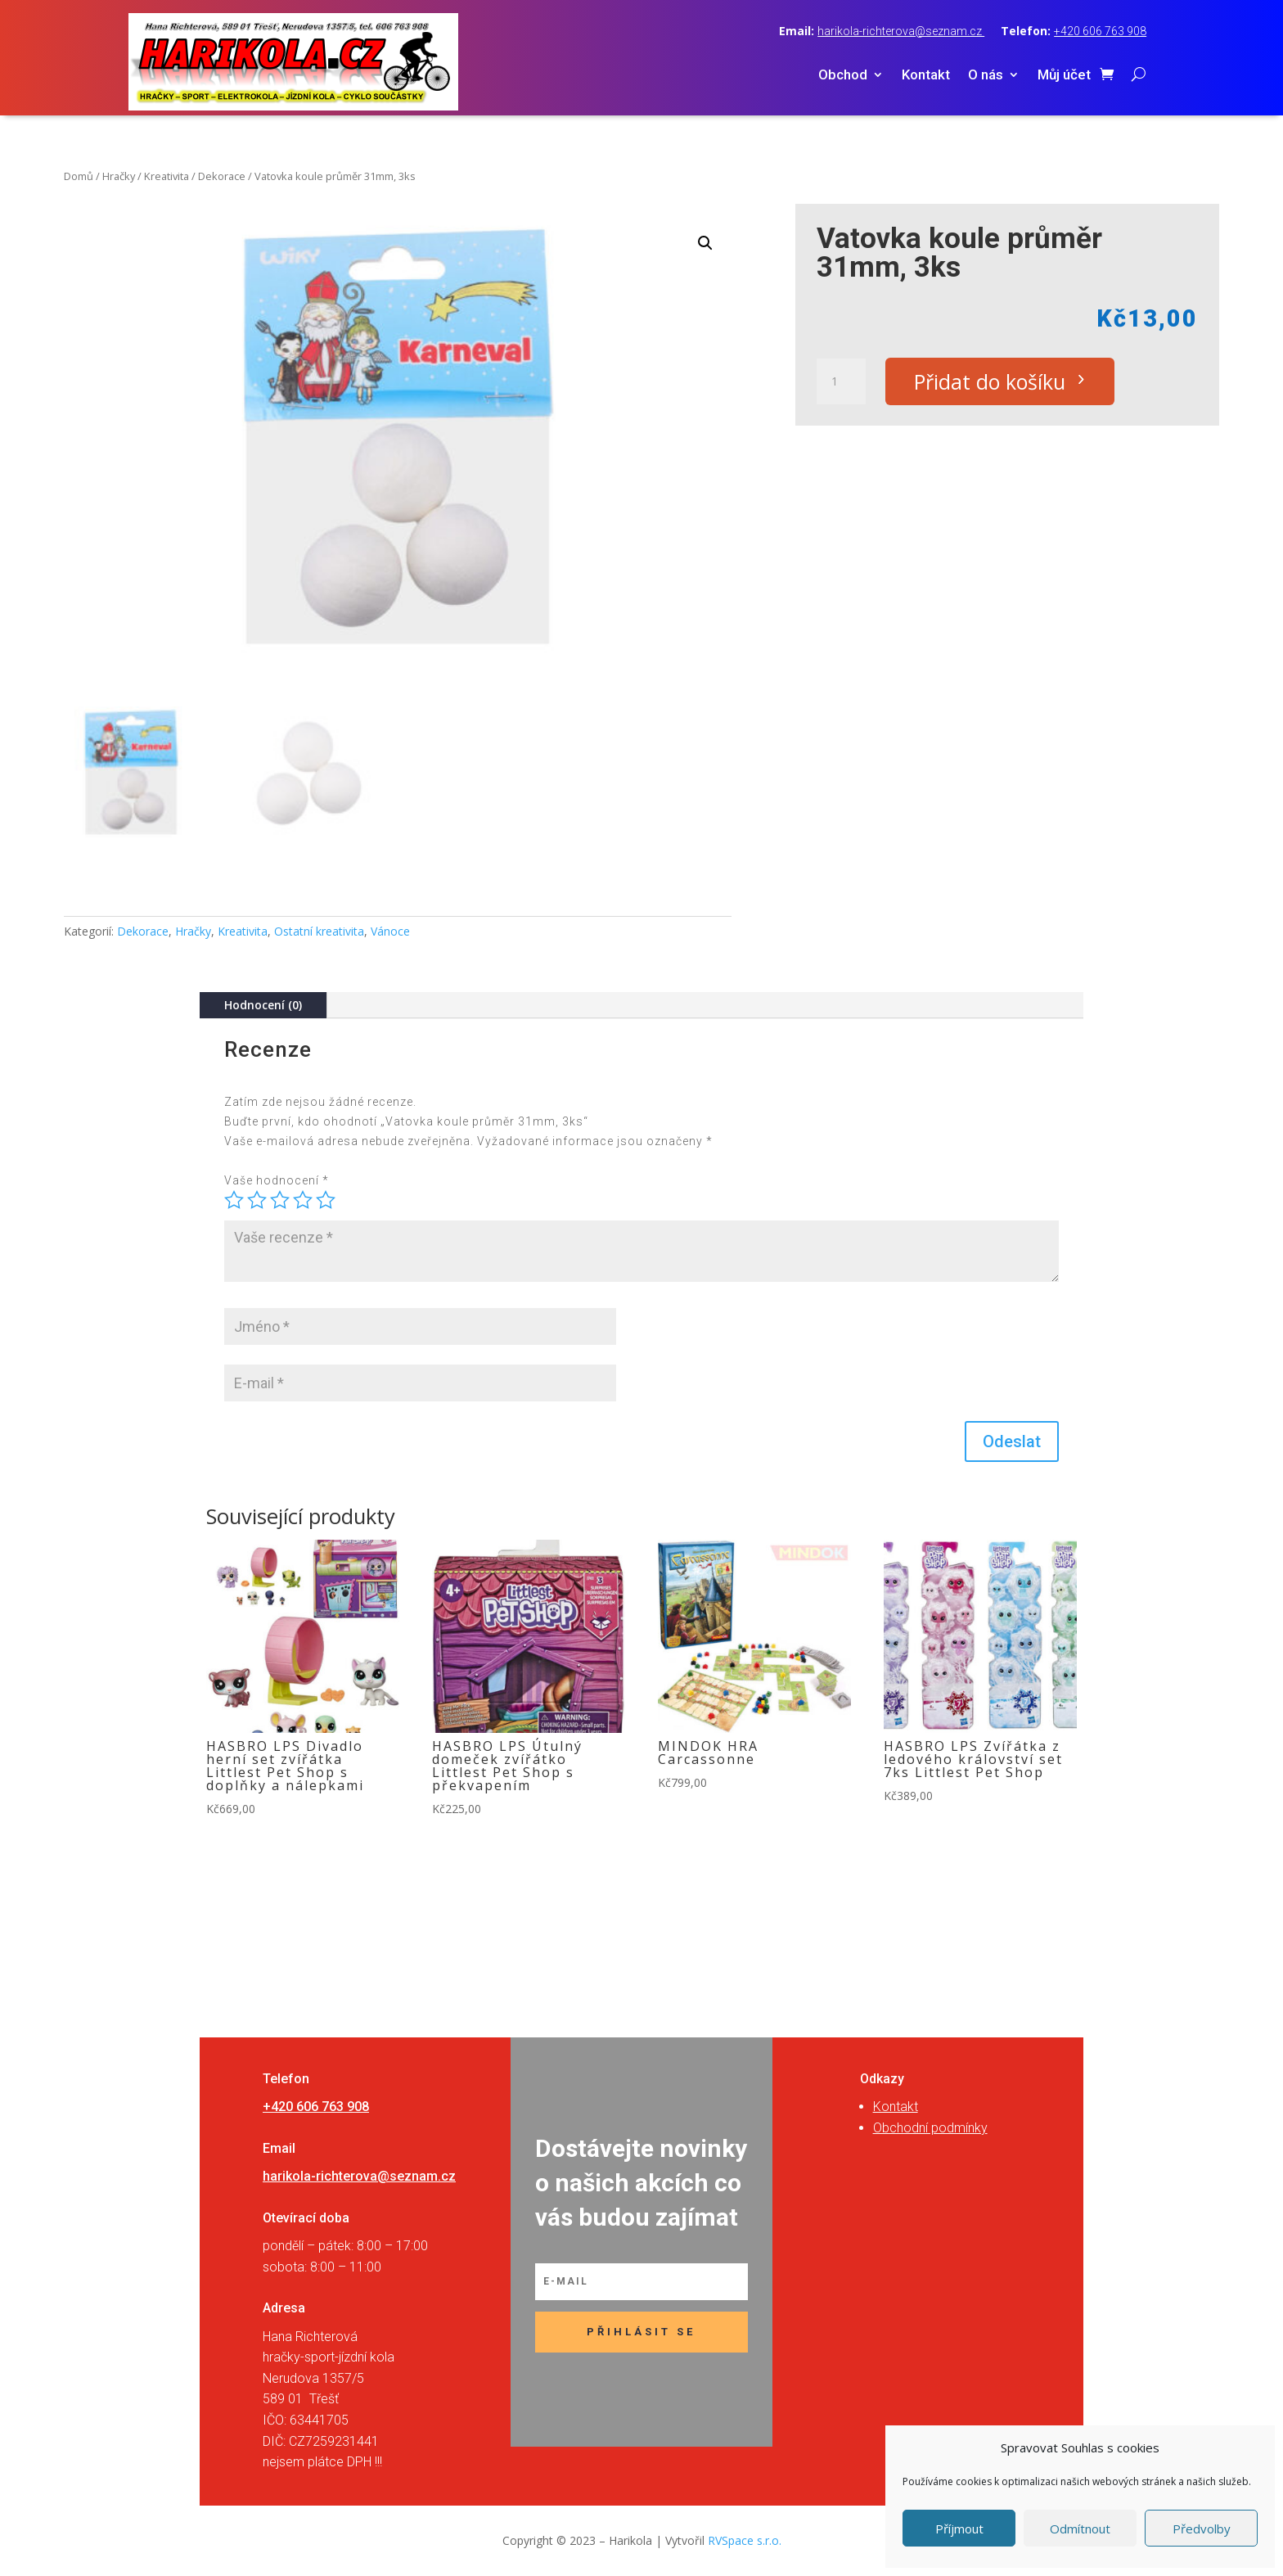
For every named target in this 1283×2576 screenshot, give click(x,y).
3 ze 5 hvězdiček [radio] (280, 1200)
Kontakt (926, 76)
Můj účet (1064, 76)
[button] (705, 243)
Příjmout (959, 2528)
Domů (78, 176)
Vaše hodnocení (276, 1180)
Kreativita (166, 176)
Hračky (118, 176)
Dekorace (221, 176)
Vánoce (390, 931)
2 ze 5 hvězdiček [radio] (257, 1200)
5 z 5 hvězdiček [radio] (325, 1200)
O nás (985, 76)
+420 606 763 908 (1100, 31)
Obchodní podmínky (930, 2128)
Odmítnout (1080, 2528)
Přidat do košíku (989, 381)
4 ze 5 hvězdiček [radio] (303, 1200)
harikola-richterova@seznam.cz (900, 31)
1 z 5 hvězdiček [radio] (234, 1200)
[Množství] (841, 381)
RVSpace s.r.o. (744, 2540)
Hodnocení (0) (263, 1005)
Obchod (842, 76)
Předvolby (1202, 2528)
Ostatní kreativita (319, 931)
